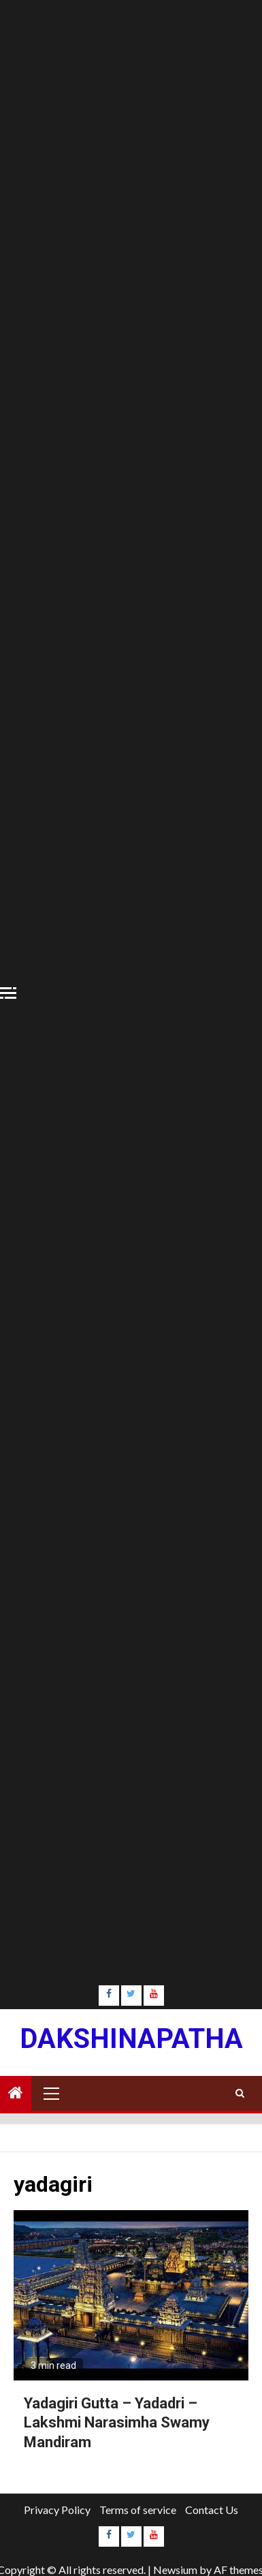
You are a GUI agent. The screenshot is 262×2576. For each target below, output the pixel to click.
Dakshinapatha (131, 2039)
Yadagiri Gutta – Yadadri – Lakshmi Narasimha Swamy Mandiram (117, 2423)
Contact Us (211, 2509)
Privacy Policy (57, 2509)
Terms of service (137, 2509)
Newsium (175, 2569)
